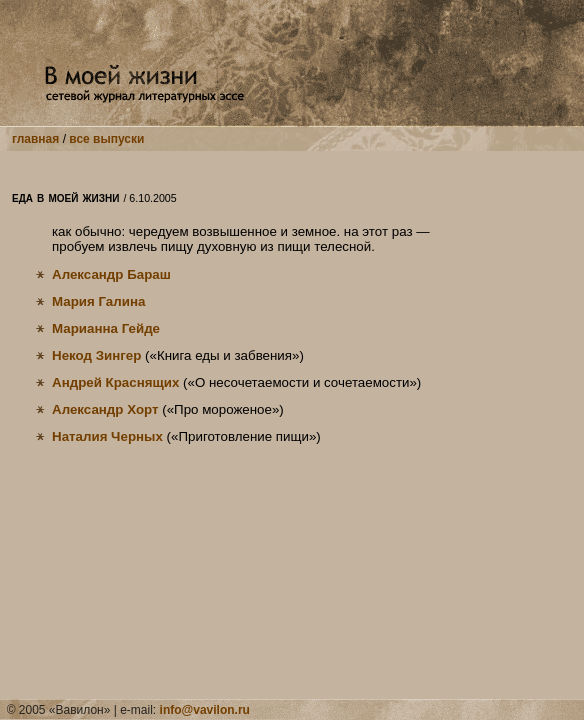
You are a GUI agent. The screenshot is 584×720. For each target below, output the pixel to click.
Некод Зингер (96, 355)
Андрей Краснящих (115, 382)
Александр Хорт (105, 409)
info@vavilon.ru (205, 710)
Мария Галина (98, 301)
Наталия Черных (107, 436)
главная (35, 139)
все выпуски (106, 139)
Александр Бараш (111, 274)
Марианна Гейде (106, 328)
